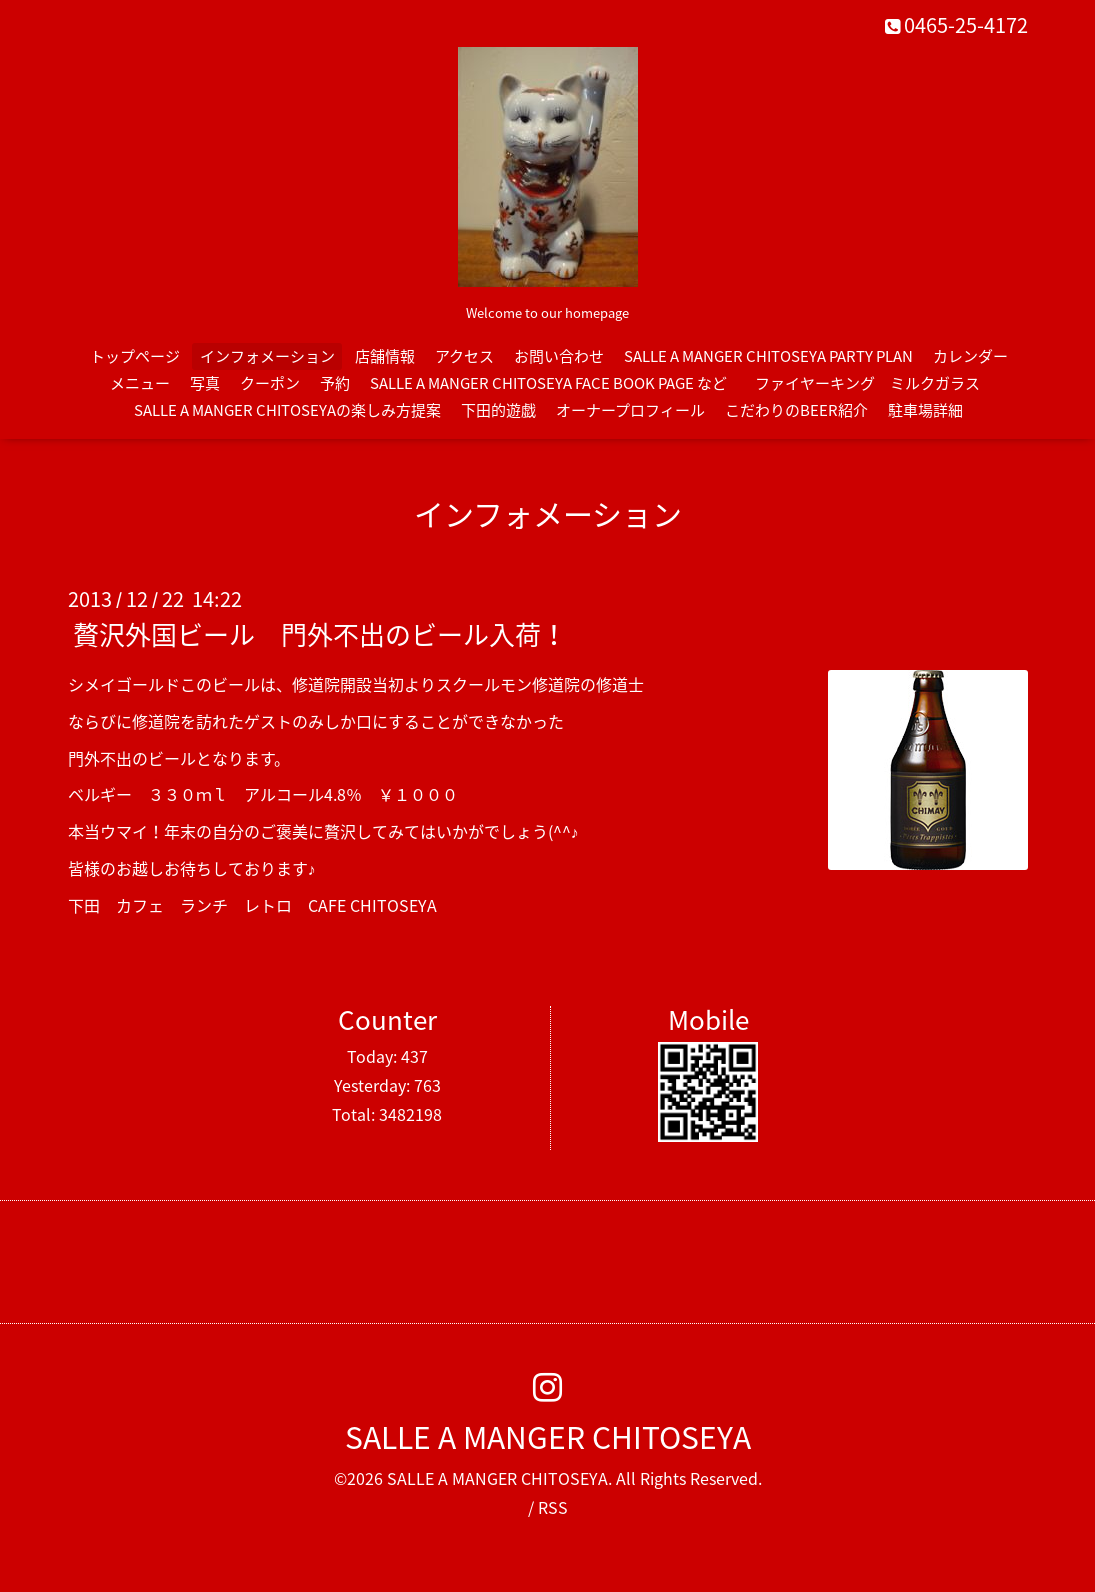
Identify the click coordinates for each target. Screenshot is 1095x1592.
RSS (553, 1507)
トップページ (135, 356)
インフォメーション (267, 356)
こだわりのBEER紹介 (796, 410)
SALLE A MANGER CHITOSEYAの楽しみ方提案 (287, 410)
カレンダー (970, 356)
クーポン (270, 383)
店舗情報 (385, 356)
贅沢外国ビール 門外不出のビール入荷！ (320, 634)
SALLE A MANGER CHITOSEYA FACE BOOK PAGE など (548, 383)
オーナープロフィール (630, 410)
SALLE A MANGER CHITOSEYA (548, 1436)
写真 (205, 383)
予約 (335, 383)
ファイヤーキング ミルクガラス (875, 383)
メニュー (140, 383)
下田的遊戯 (498, 410)
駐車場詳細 (925, 410)
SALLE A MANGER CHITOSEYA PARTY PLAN (768, 356)
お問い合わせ (559, 356)
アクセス (464, 356)
